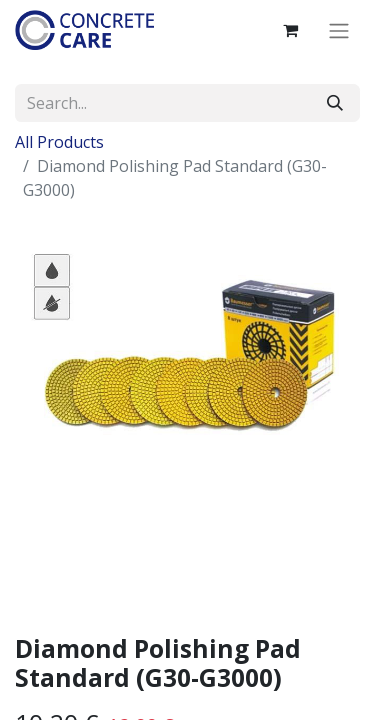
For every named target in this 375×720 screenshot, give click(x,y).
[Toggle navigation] (339, 30)
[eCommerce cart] (290, 30)
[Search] (335, 103)
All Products (59, 142)
